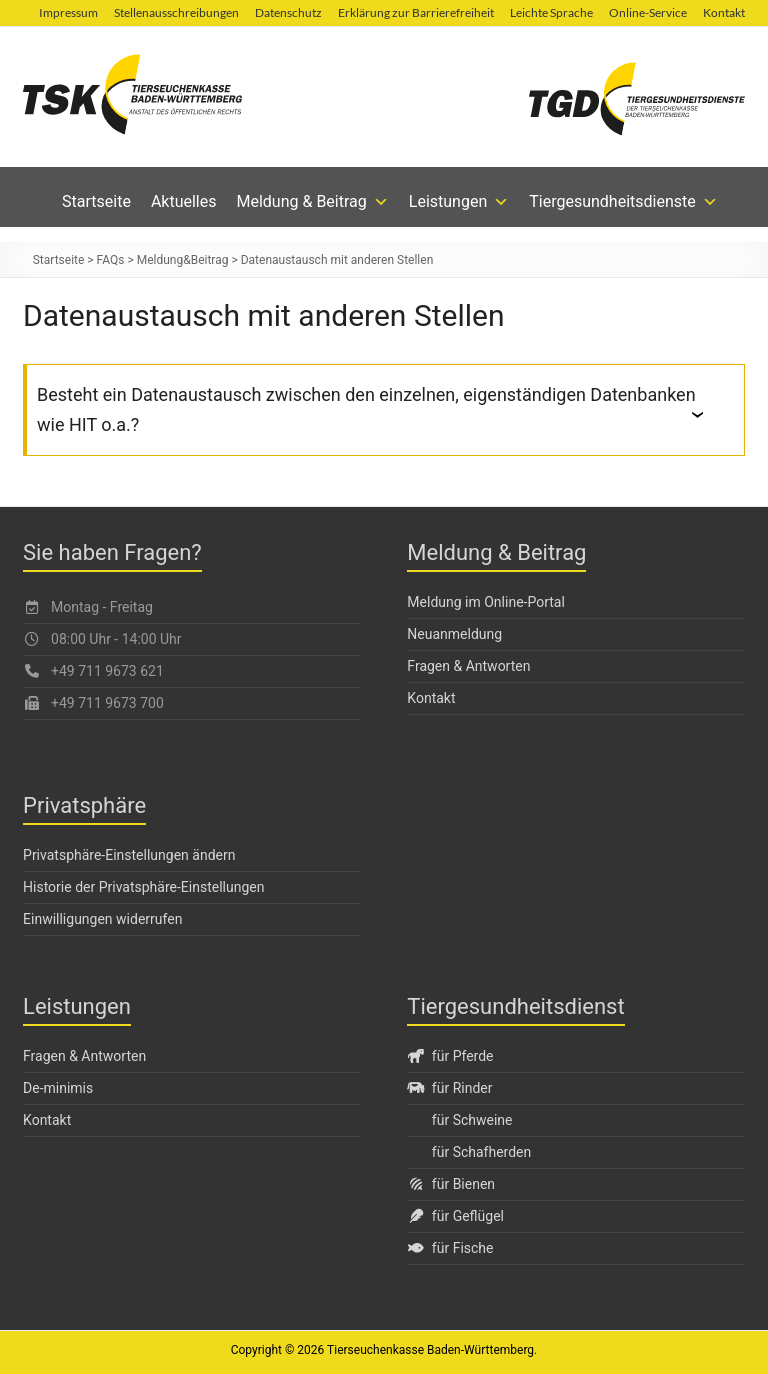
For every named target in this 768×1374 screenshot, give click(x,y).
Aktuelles (184, 201)
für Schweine (472, 1120)
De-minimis (58, 1088)
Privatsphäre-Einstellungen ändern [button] (129, 855)
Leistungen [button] (459, 202)
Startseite (96, 201)
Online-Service (648, 12)
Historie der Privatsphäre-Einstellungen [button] (143, 887)
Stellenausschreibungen (176, 12)
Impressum (68, 12)
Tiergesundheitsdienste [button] (623, 202)
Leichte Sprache (551, 12)
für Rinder (449, 1088)
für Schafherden (481, 1152)
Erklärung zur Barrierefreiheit (416, 12)
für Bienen (451, 1184)
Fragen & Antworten (468, 666)
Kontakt (724, 12)
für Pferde (450, 1056)
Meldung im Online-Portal (486, 602)
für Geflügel (455, 1216)
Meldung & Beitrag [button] (313, 202)
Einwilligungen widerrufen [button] (102, 919)
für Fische (450, 1248)
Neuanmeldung (454, 634)
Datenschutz (288, 12)
